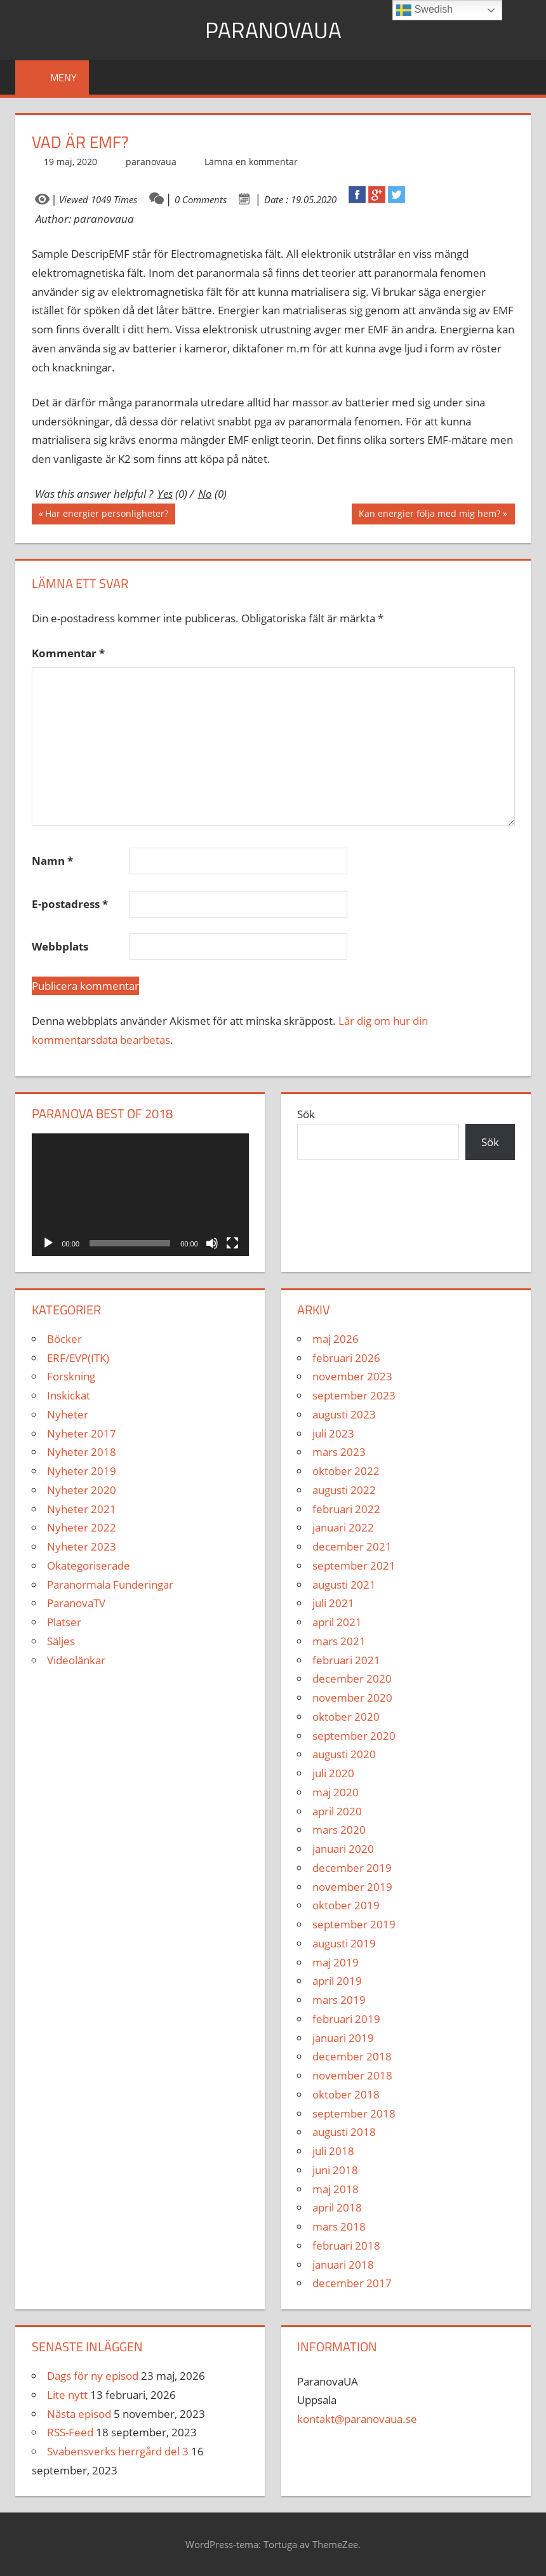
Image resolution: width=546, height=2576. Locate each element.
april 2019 (337, 1980)
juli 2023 (333, 1433)
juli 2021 (333, 1603)
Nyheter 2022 (81, 1527)
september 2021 (354, 1565)
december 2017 (352, 2283)
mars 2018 (339, 2226)
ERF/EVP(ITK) (78, 1358)
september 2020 (354, 1735)
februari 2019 (346, 2019)
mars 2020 (339, 1829)
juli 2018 (333, 2151)
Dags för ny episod (92, 2375)
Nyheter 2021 (81, 1509)
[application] (140, 1194)
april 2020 (337, 1811)
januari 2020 (343, 1848)
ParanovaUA (273, 29)
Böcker (64, 1338)
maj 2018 (335, 2189)
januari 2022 (343, 1527)
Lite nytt (67, 2394)
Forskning (71, 1376)
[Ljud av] (212, 1243)
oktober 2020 (346, 1716)
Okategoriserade (88, 1565)
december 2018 (352, 2056)
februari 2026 (346, 1358)
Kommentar (68, 653)
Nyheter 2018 (81, 1452)
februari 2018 (346, 2245)
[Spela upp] (48, 1243)
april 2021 (337, 1622)
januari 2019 (343, 2038)
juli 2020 (333, 1773)
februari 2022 (346, 1509)
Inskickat (68, 1395)
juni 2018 (335, 2170)
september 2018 (354, 2113)
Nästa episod (79, 2413)
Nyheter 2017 (81, 1433)
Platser (64, 1622)
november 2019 (352, 1886)
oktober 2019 (346, 1905)
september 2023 (354, 1395)
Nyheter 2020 (81, 1490)
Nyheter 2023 (81, 1546)
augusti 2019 (344, 1943)
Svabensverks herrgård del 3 (118, 2451)
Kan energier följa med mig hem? (429, 514)
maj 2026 (335, 1338)
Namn (52, 860)
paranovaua (151, 162)
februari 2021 (346, 1660)
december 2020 (352, 1678)
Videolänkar (76, 1660)
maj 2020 (335, 1792)
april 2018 (337, 2207)
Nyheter (67, 1414)
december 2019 (352, 1867)
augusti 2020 (344, 1754)
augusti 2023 (344, 1414)
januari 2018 (343, 2264)
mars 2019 (339, 1999)
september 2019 (354, 1924)
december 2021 (352, 1546)
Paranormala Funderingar (110, 1584)
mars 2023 (339, 1452)
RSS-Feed (70, 2432)
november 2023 (352, 1376)
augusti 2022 (344, 1490)
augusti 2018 (344, 2132)
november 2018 (352, 2075)
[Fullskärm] (232, 1243)
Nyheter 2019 (81, 1471)
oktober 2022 (346, 1471)
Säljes (61, 1641)
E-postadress (70, 904)
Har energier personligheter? (106, 514)
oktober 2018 (346, 2094)
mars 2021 (339, 1641)
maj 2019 (335, 1962)
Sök (306, 1114)
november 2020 (352, 1697)
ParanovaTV (76, 1603)
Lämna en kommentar (251, 162)
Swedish (424, 10)
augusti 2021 (344, 1584)
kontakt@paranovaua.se (357, 2419)
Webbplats (60, 946)
